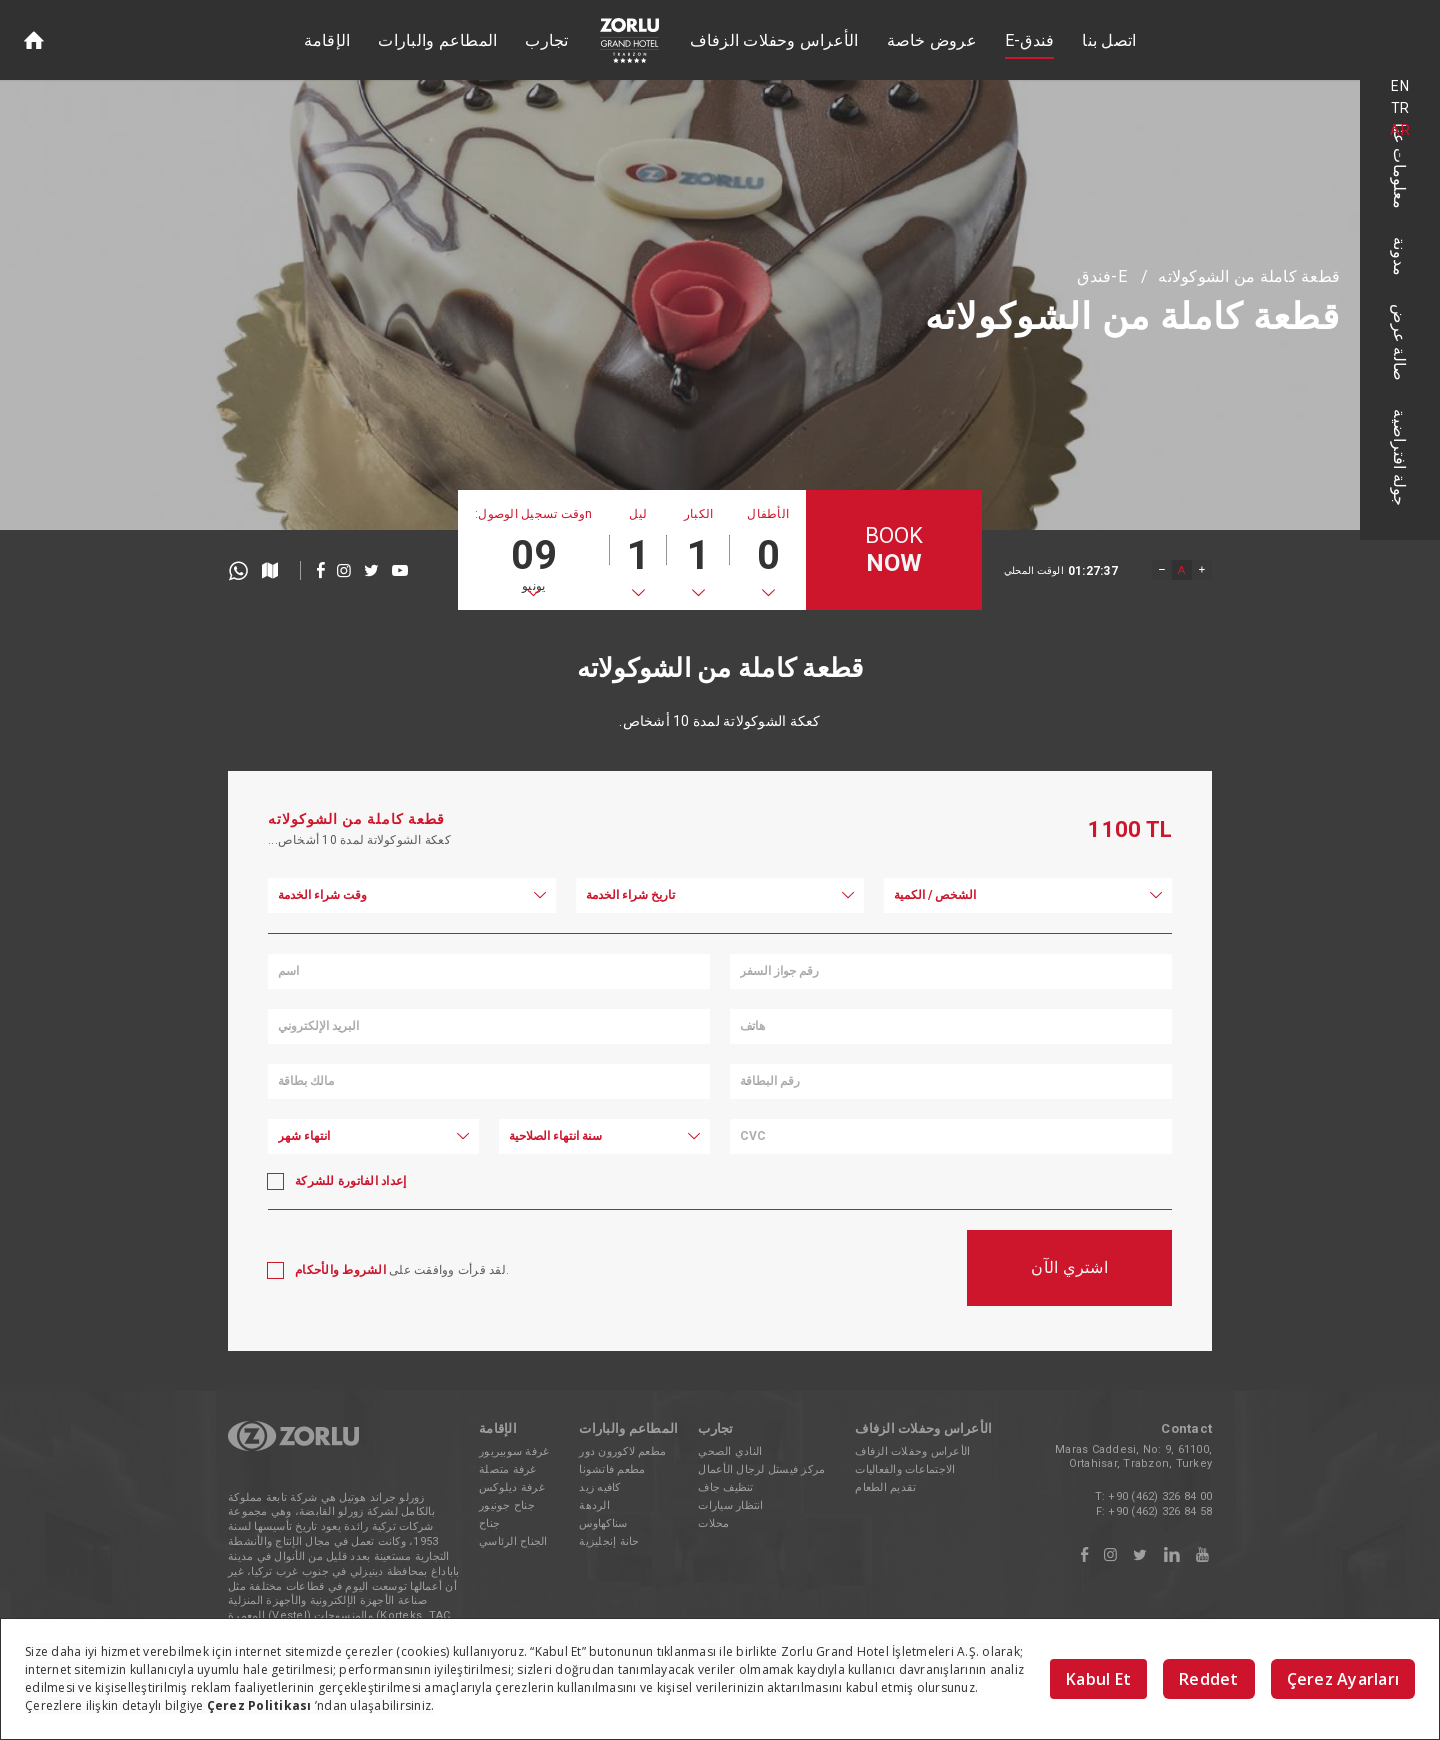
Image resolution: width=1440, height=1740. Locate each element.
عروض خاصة (932, 40)
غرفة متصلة (508, 1469)
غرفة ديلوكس (512, 1487)
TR (1400, 108)
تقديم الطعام (885, 1487)
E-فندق (1030, 40)
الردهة (594, 1505)
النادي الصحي (730, 1451)
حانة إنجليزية (609, 1541)
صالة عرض (1400, 342)
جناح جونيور (507, 1505)
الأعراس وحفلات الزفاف (774, 40)
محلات (713, 1523)
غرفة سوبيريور (514, 1451)
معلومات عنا (1400, 166)
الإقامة (327, 40)
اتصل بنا (1109, 40)
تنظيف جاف (725, 1487)
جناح (489, 1523)
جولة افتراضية (1400, 457)
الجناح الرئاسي (513, 1541)
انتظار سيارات (730, 1505)
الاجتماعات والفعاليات (905, 1469)
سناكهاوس (603, 1523)
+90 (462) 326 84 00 (1160, 1496)
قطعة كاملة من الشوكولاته (1249, 276)
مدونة (1400, 256)
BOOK (894, 550)
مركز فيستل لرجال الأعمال (761, 1469)
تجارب (546, 40)
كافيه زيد (599, 1487)
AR (1400, 130)
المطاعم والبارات (437, 40)
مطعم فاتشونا (612, 1469)
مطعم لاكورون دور (622, 1451)
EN (1400, 86)
